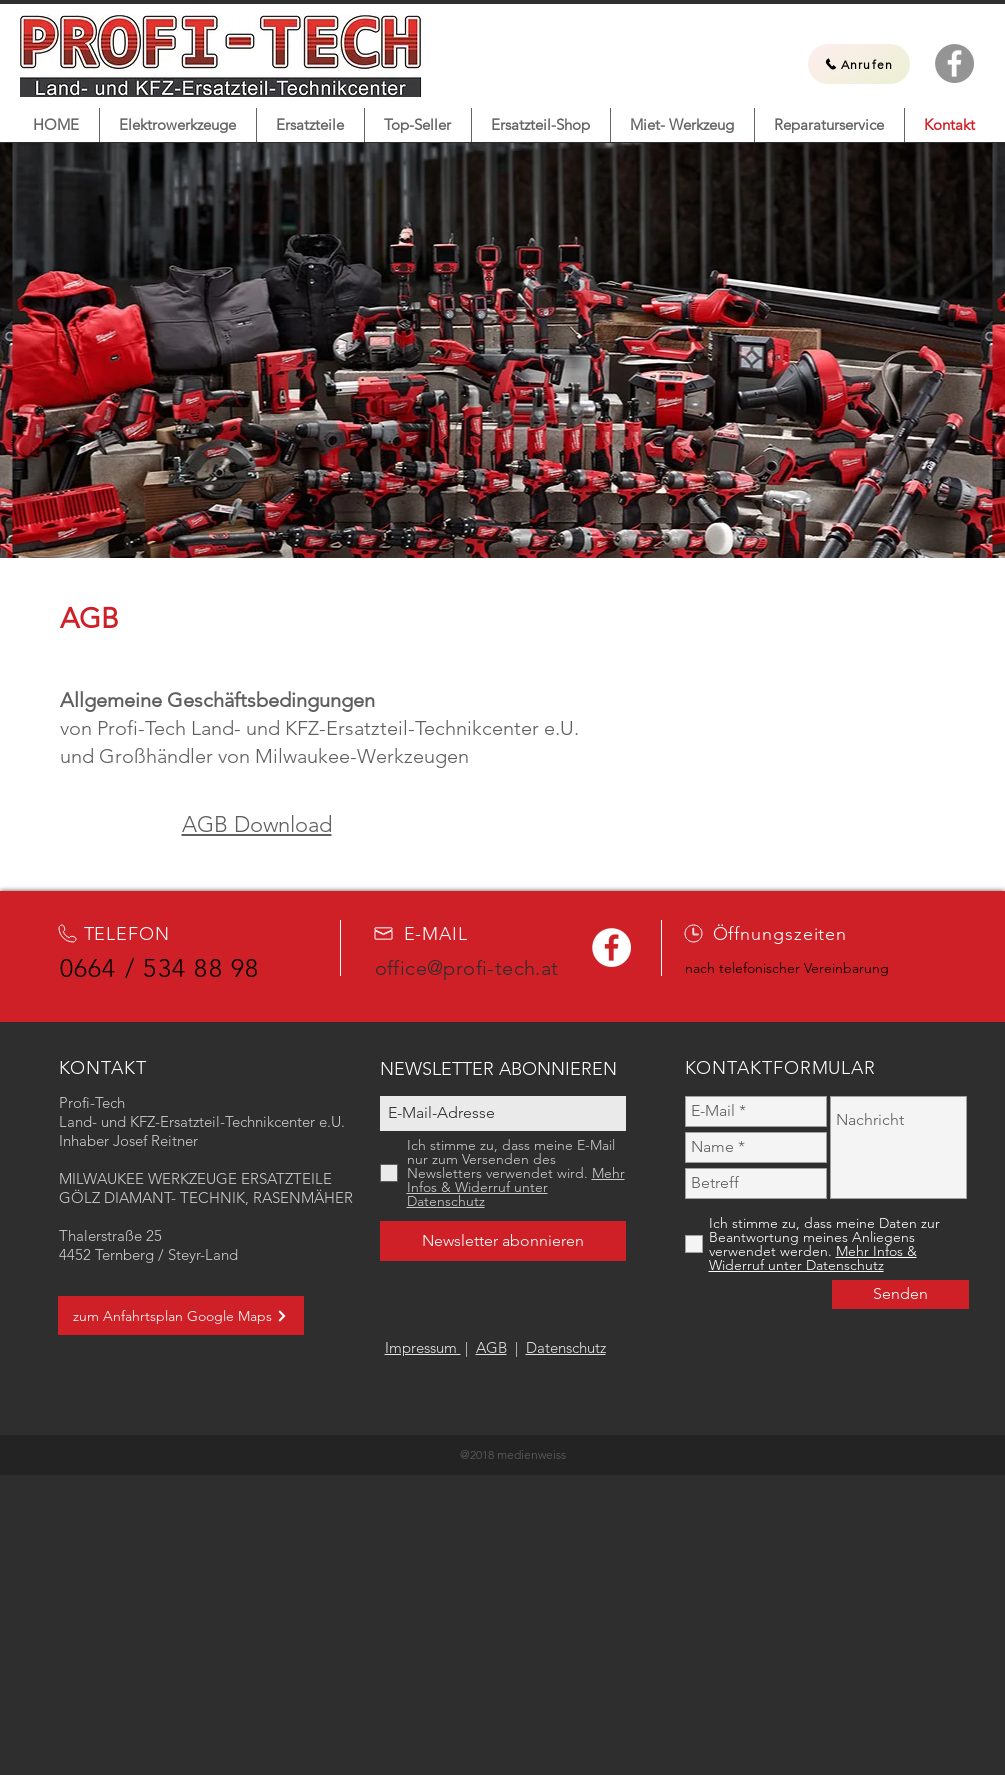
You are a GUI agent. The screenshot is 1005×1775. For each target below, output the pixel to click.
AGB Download (257, 824)
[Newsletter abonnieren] (503, 1241)
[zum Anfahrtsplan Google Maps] (181, 1315)
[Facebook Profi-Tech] (954, 63)
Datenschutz (566, 1347)
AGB (491, 1347)
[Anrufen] (859, 64)
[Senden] (900, 1294)
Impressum (423, 1347)
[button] (178, 125)
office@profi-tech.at (467, 968)
